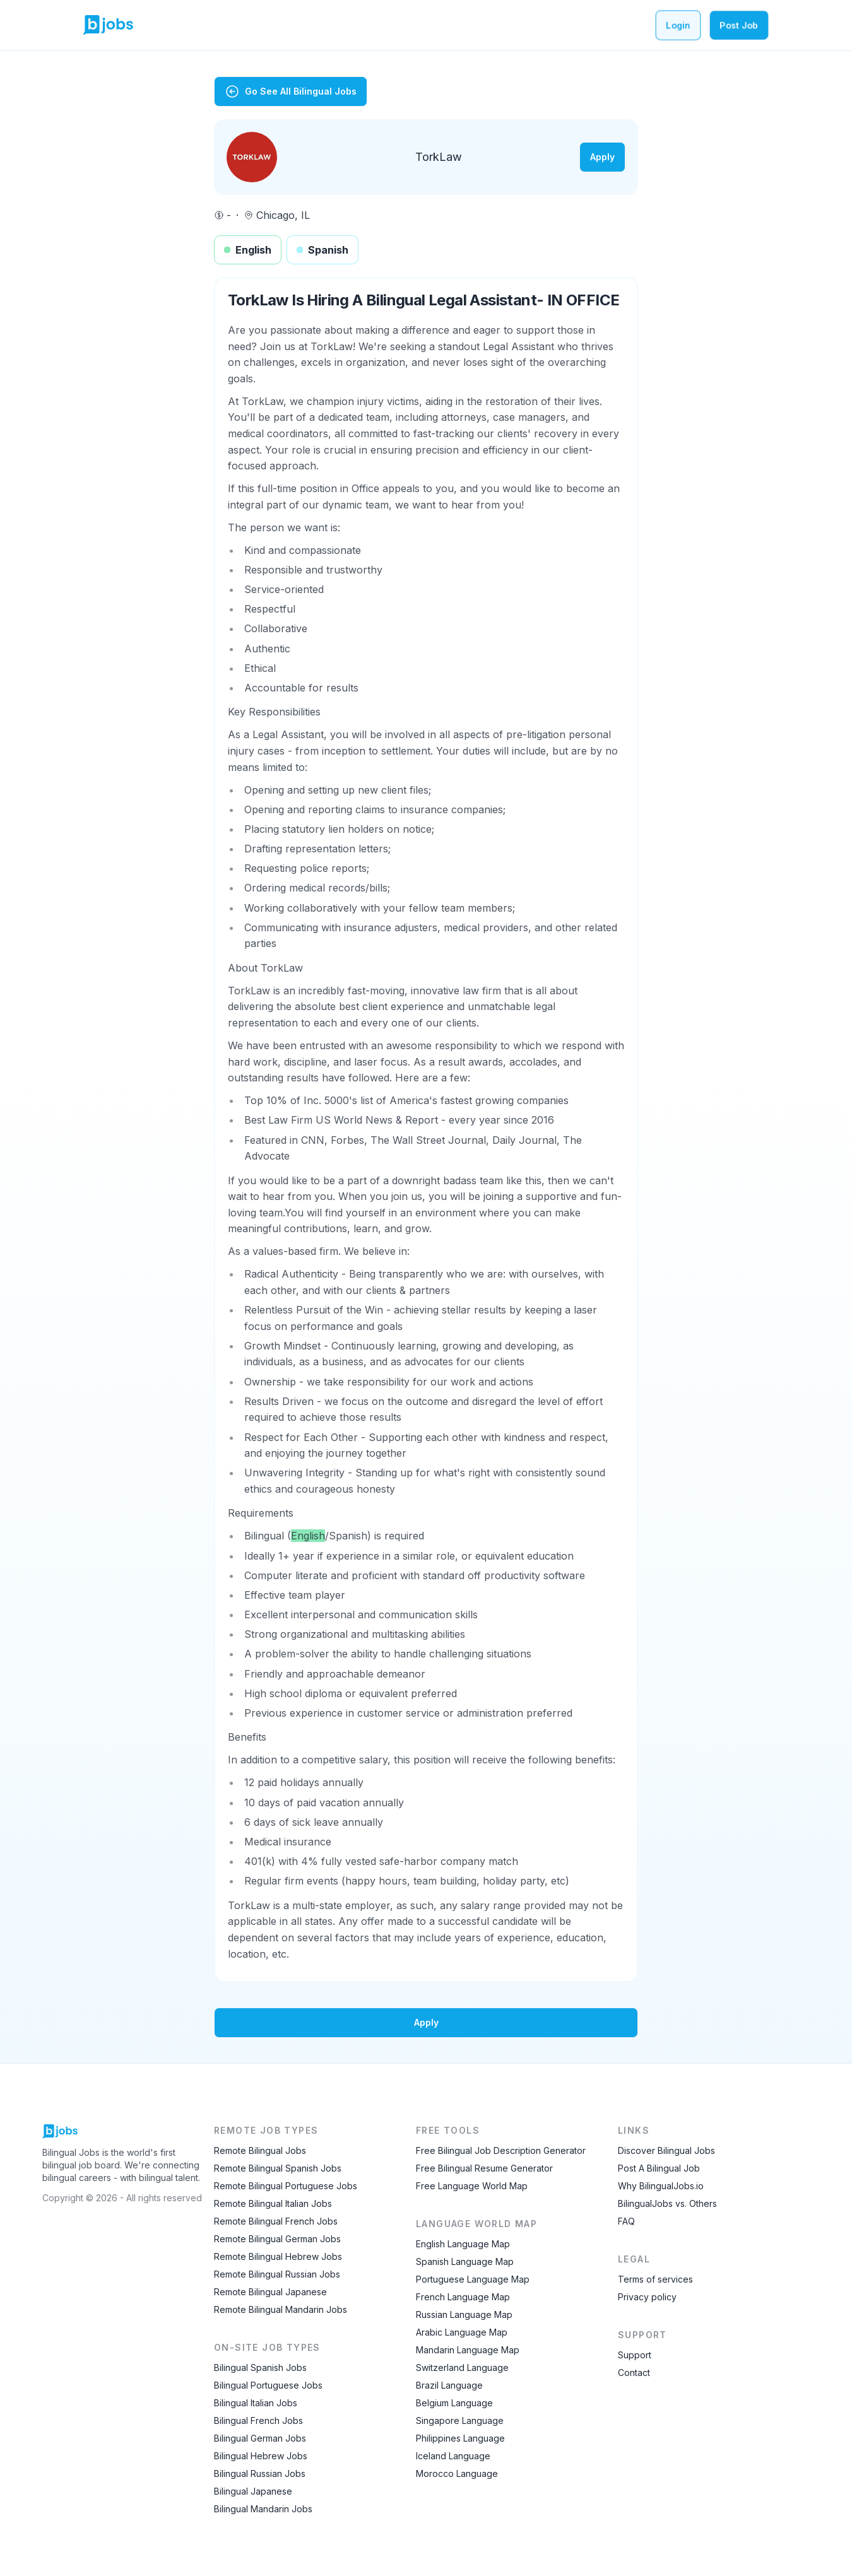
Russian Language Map (464, 2314)
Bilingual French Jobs (258, 2420)
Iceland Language (453, 2455)
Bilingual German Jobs (260, 2438)
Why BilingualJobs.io (661, 2185)
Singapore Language (460, 2420)
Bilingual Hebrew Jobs (260, 2455)
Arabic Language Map (461, 2332)
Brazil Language (449, 2385)
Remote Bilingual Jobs (260, 2150)
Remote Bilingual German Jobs (277, 2238)
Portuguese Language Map (473, 2279)
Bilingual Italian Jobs (255, 2402)
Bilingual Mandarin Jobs (263, 2508)
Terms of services (655, 2279)
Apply (602, 156)
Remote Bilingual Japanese (270, 2291)
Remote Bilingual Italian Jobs (273, 2203)
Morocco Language (457, 2473)
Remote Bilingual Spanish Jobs (277, 2168)
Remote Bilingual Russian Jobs (277, 2274)
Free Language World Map (472, 2185)
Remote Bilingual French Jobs (276, 2221)
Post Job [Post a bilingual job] (739, 25)
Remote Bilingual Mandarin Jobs (280, 2309)
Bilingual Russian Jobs (259, 2473)
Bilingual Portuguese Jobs (268, 2385)
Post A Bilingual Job (659, 2168)
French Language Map (463, 2296)
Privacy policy (647, 2296)
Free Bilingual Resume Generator (484, 2168)
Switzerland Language (462, 2367)
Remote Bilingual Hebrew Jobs (278, 2256)
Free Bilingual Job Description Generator (501, 2150)
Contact (634, 2372)
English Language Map (463, 2243)
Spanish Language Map (465, 2261)
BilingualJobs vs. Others (667, 2203)
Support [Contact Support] (634, 2355)
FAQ (626, 2221)
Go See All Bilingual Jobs (291, 91)
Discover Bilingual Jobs (666, 2150)
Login (678, 25)
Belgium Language (454, 2402)
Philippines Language (460, 2438)
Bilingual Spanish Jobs (260, 2367)
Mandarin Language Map (467, 2349)
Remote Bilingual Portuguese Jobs (285, 2185)
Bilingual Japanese (253, 2491)
